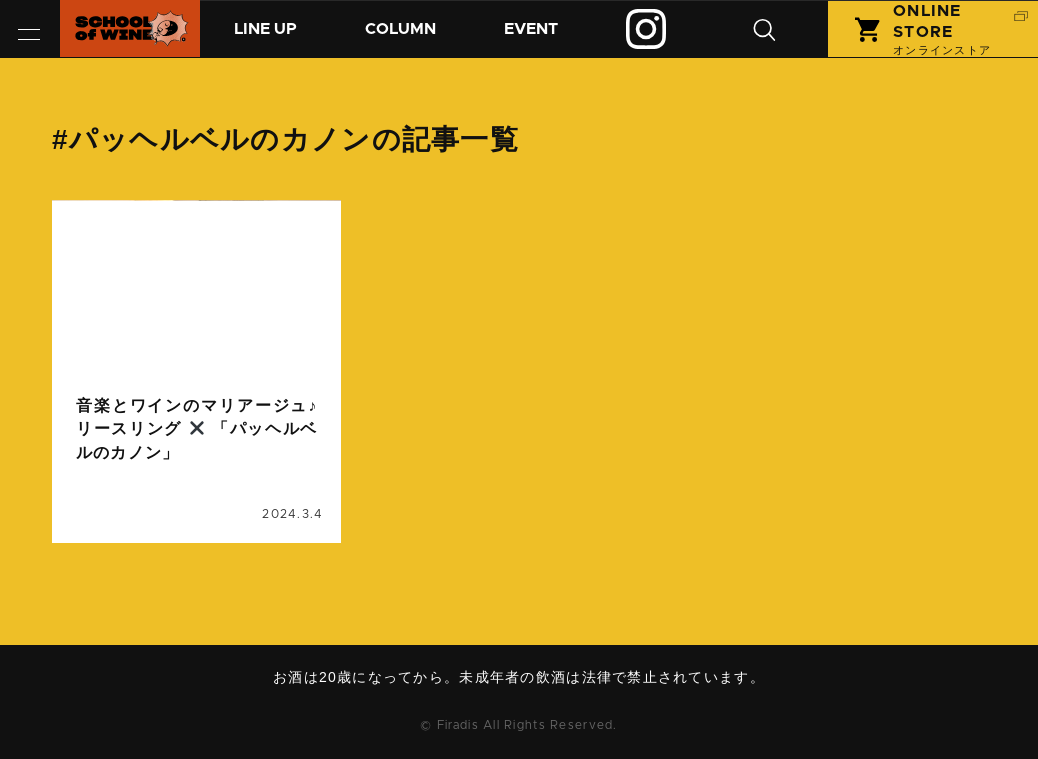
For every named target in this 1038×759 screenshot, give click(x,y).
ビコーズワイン (130, 532)
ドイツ (104, 508)
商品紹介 (271, 37)
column (107, 337)
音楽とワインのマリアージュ (170, 556)
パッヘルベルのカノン (215, 508)
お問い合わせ (526, 705)
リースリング (243, 532)
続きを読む (197, 403)
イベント (556, 37)
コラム (416, 37)
